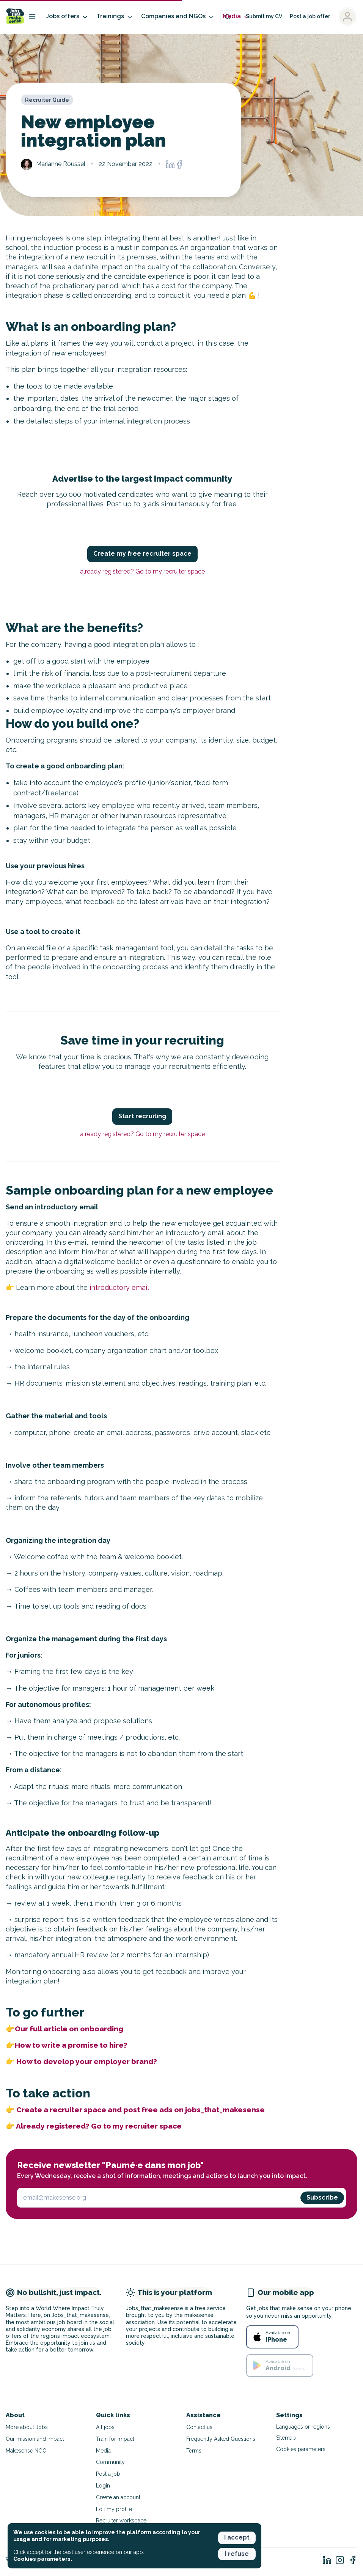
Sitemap (286, 2438)
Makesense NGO (26, 2451)
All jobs (105, 2427)
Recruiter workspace (121, 2521)
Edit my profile (114, 2509)
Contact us (199, 2427)
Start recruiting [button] (142, 1116)
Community (110, 2462)
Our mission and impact (35, 2439)
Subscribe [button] (322, 2197)
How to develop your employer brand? (86, 2061)
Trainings (115, 17)
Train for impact (115, 2439)
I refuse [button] (237, 2553)
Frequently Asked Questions (220, 2439)
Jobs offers (67, 17)
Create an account (118, 2497)
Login (103, 2486)
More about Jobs (27, 2427)
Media (236, 17)
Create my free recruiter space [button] (142, 553)
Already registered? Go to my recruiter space (99, 2126)
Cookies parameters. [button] (42, 2559)
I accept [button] (237, 2537)
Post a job (108, 2474)
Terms (193, 2451)
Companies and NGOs (178, 17)
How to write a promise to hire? (71, 2045)
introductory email (119, 1287)
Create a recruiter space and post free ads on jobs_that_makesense (140, 2109)
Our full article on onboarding (69, 2028)
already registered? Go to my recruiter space (142, 571)
